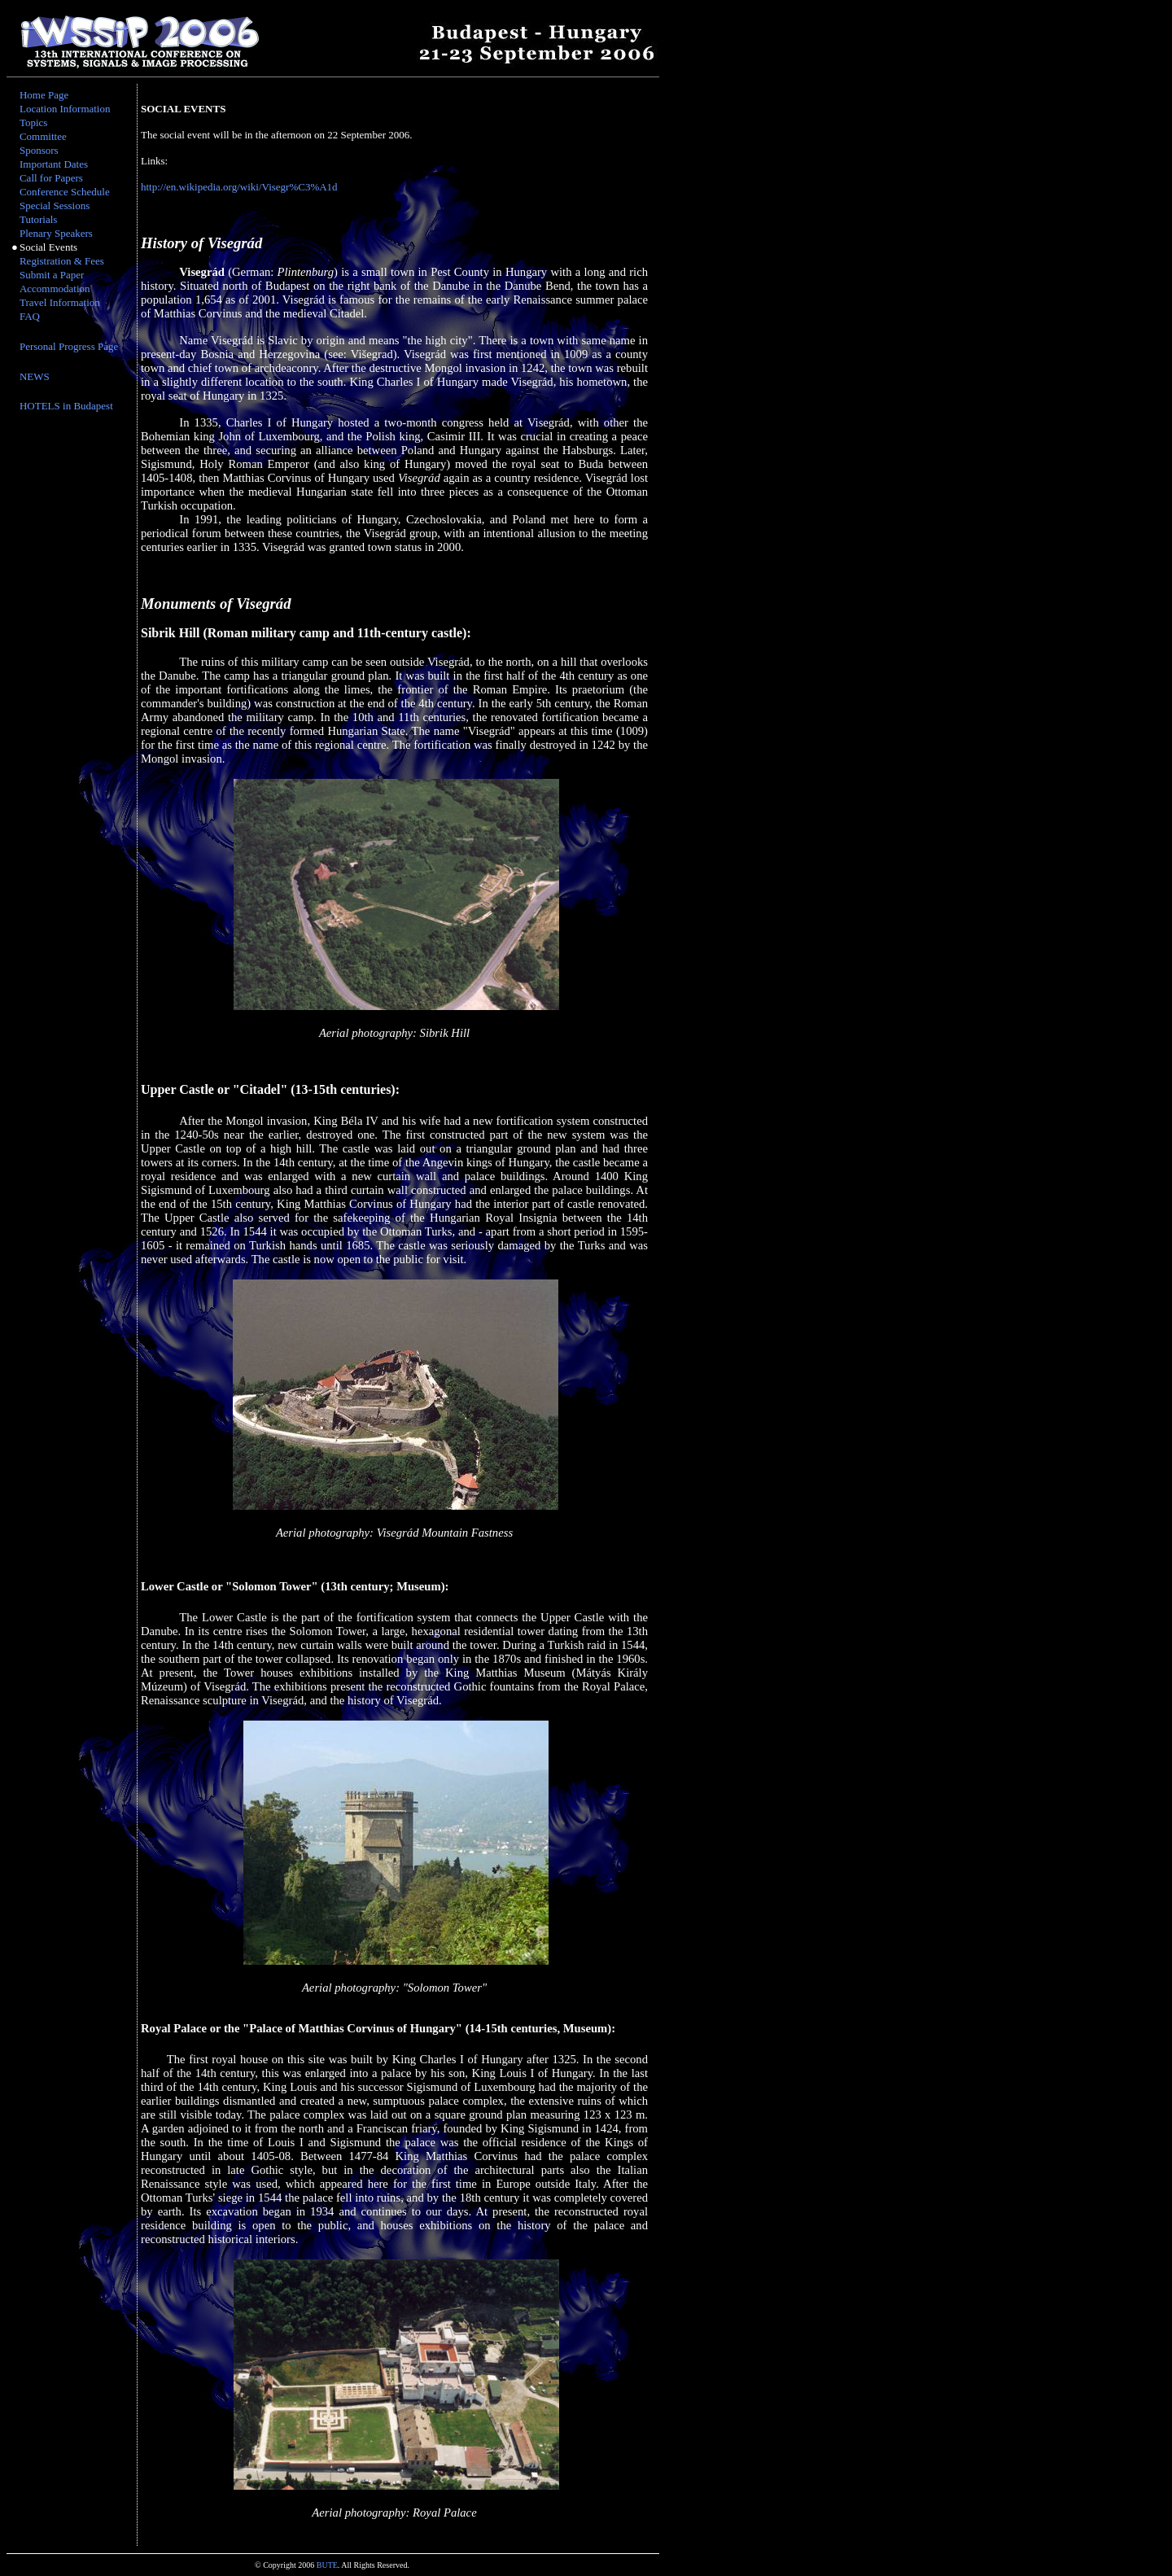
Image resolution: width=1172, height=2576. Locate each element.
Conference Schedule (65, 192)
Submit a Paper (52, 275)
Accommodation (55, 288)
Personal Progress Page (69, 346)
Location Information (65, 109)
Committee (43, 136)
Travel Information (60, 302)
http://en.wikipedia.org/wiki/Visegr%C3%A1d (239, 187)
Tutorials (38, 219)
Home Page (44, 95)
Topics (33, 122)
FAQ (30, 316)
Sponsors (39, 150)
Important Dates (54, 164)
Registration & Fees (62, 261)
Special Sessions (55, 205)
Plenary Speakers (56, 233)
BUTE (327, 2565)
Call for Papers (51, 178)
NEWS (35, 376)
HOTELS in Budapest (66, 406)
